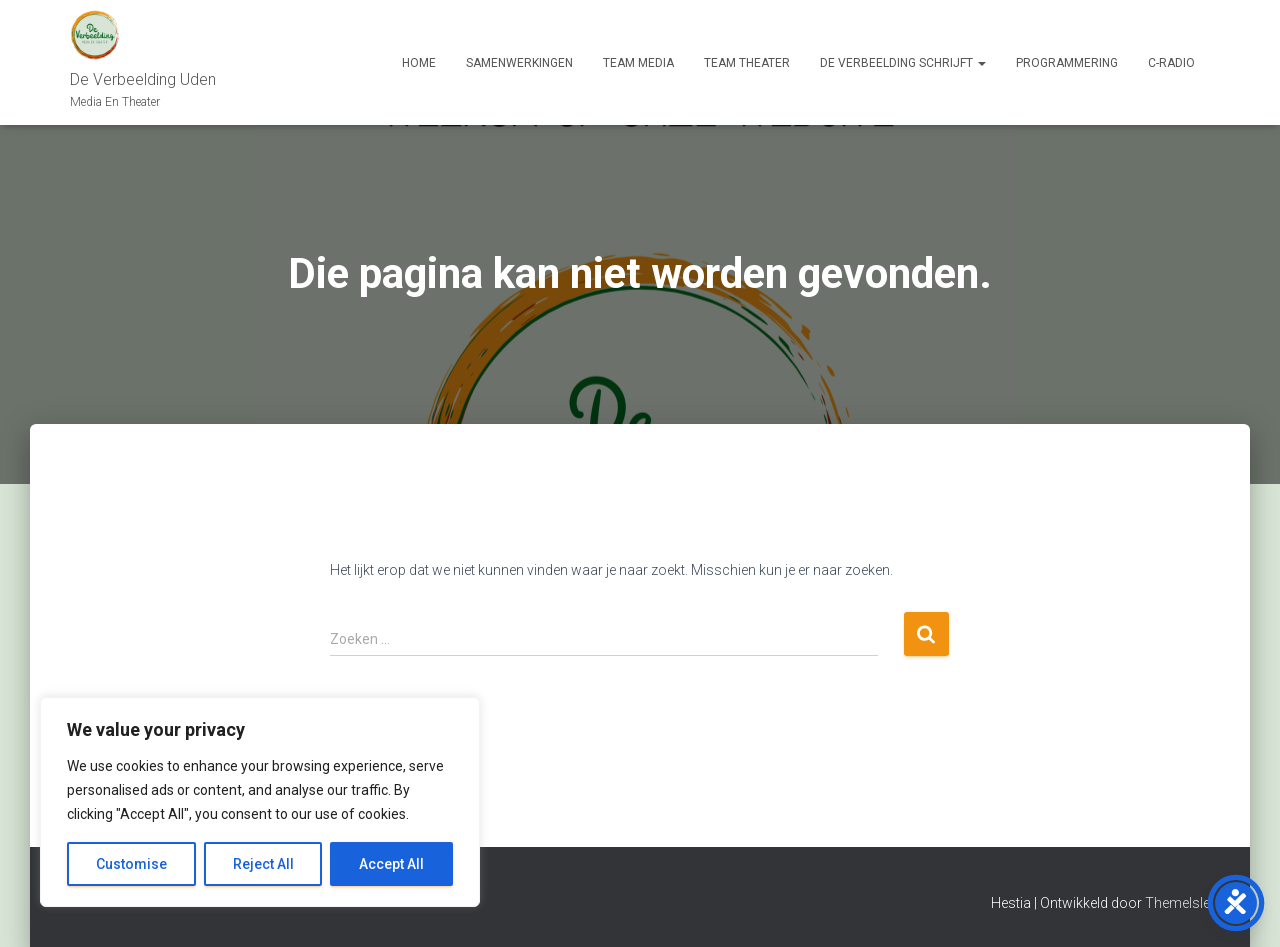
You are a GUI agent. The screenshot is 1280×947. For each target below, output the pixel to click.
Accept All (391, 864)
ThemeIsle (1177, 903)
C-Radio (1171, 63)
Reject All (263, 864)
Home (419, 63)
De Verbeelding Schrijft (903, 63)
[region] (260, 802)
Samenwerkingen (519, 63)
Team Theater (747, 63)
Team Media (638, 63)
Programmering (1067, 63)
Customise (131, 864)
